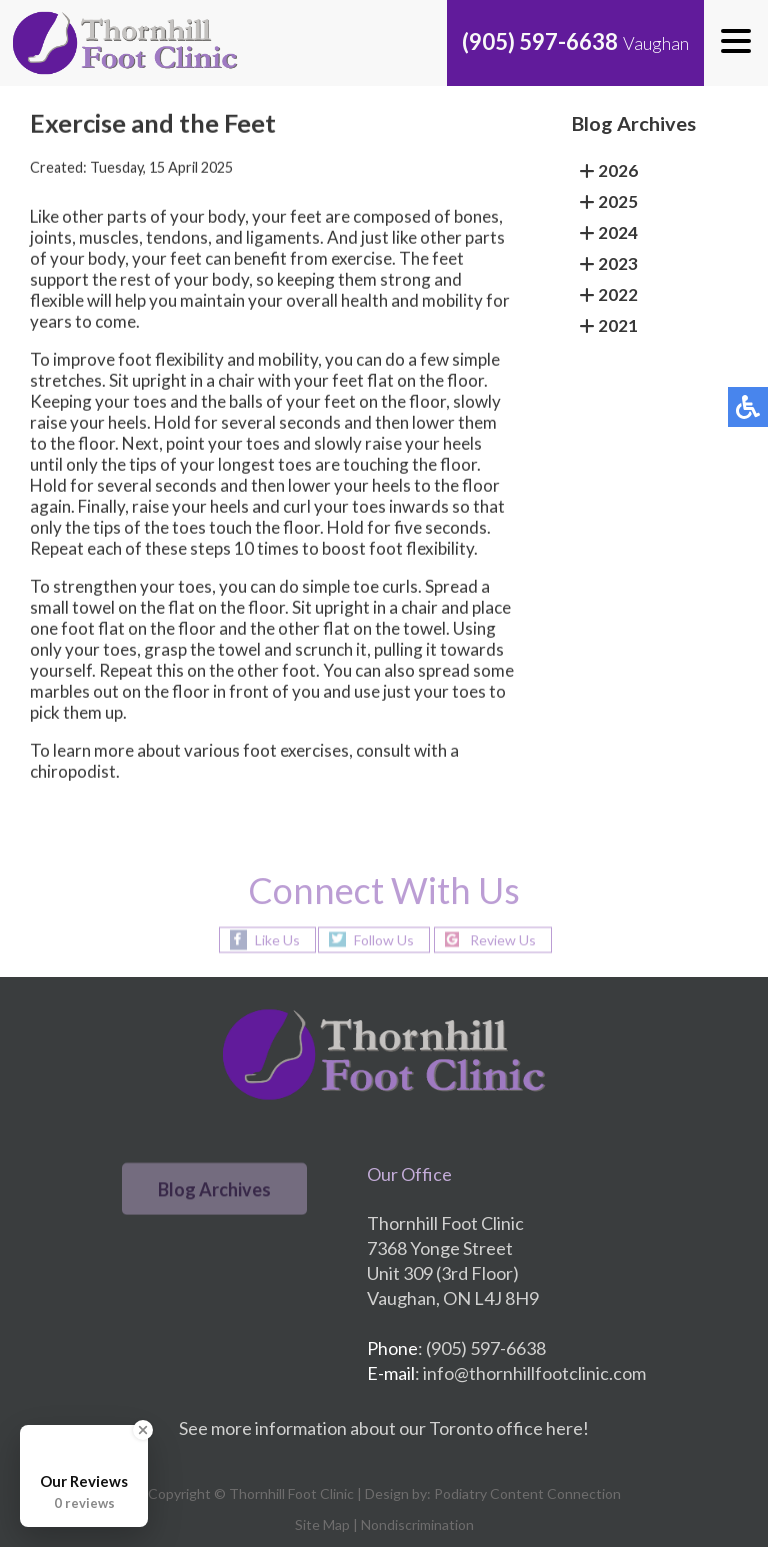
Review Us (503, 939)
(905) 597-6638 (540, 41)
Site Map (322, 1524)
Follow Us (384, 939)
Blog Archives (214, 1189)
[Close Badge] (143, 1430)
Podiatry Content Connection (527, 1493)
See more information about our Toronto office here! (384, 1428)
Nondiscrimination (417, 1524)
